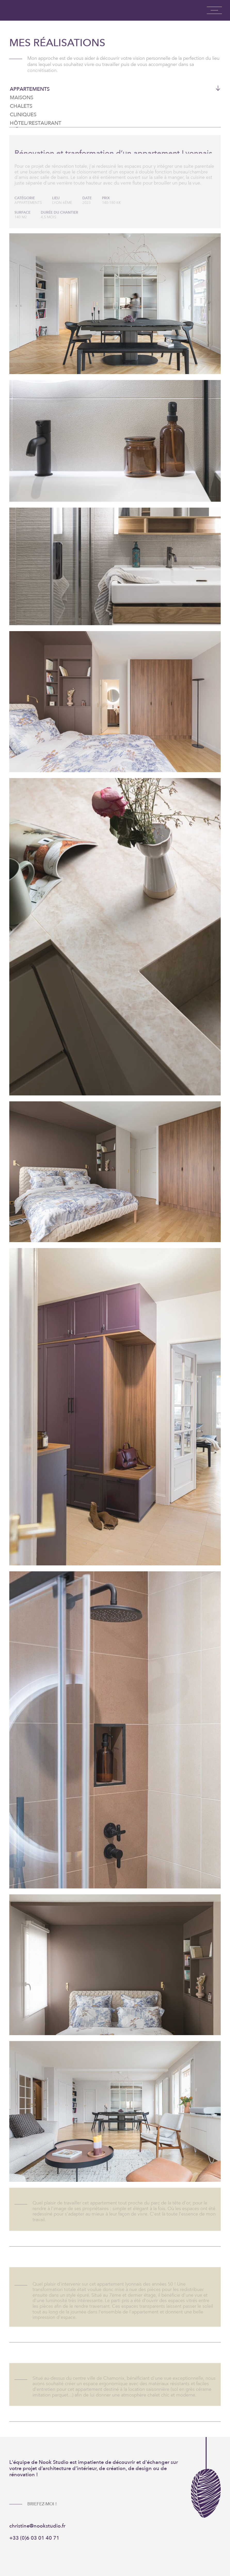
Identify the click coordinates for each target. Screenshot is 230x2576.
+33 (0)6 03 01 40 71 (34, 2537)
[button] (214, 10)
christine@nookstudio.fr (37, 2525)
